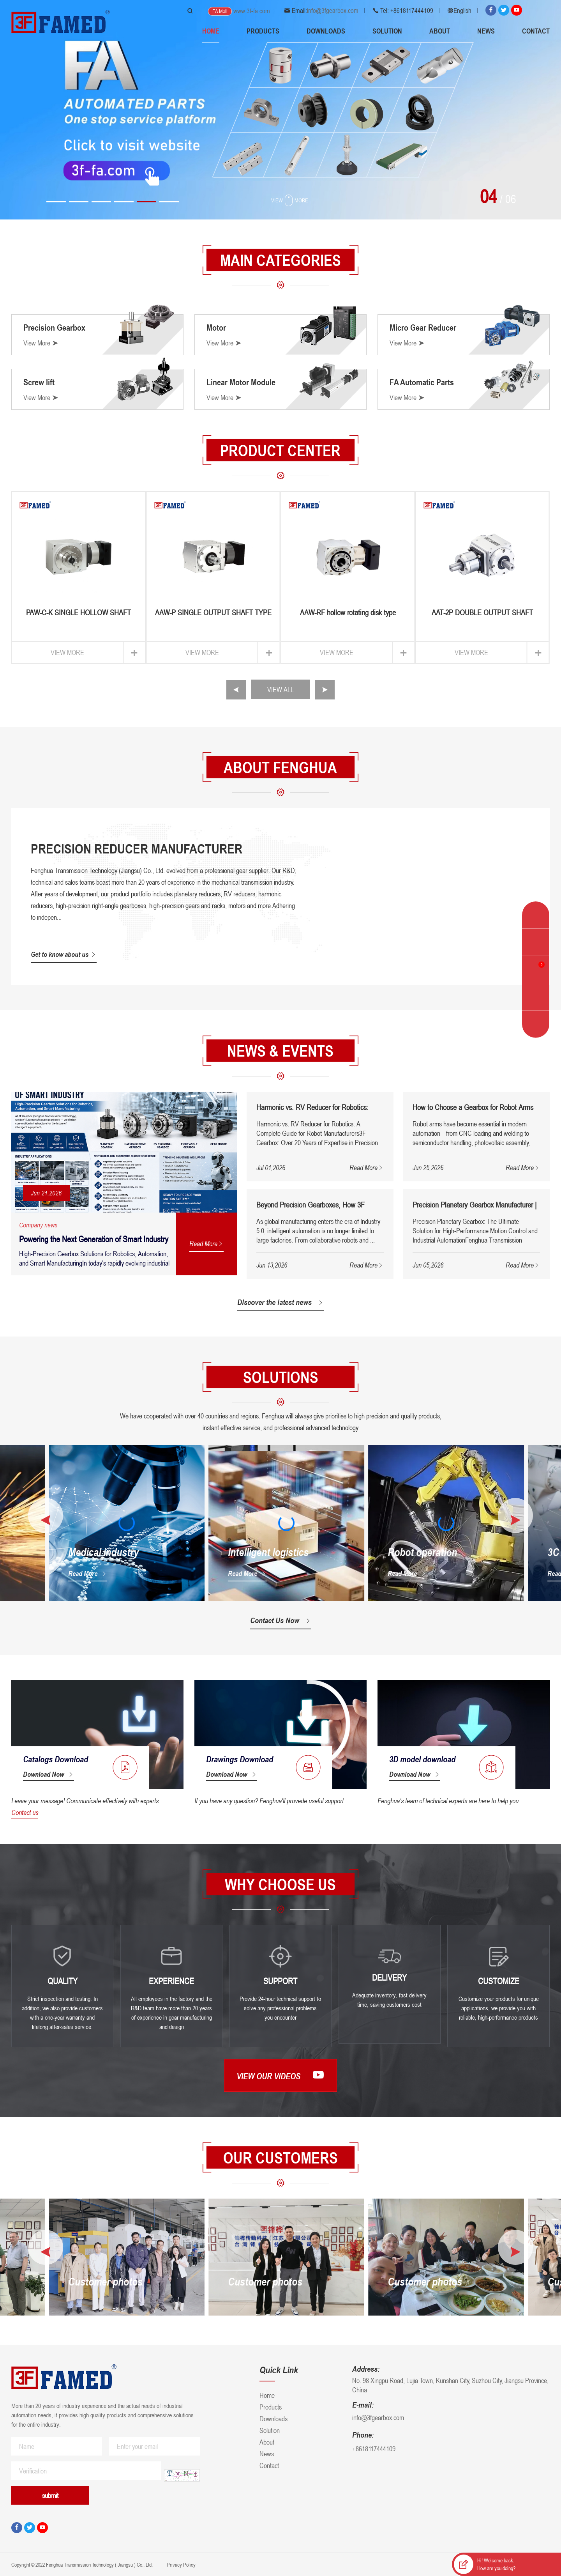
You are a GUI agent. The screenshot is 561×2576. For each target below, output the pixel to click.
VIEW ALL (280, 689)
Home (210, 31)
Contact (536, 31)
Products (263, 31)
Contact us (24, 1812)
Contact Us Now (280, 1620)
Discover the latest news (280, 1302)
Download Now (48, 1774)
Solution (387, 31)
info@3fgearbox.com (332, 10)
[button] (56, 201)
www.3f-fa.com (251, 11)
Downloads (326, 31)
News (486, 31)
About (439, 31)
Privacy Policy (181, 2564)
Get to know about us (64, 954)
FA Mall (220, 11)
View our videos (280, 2074)
